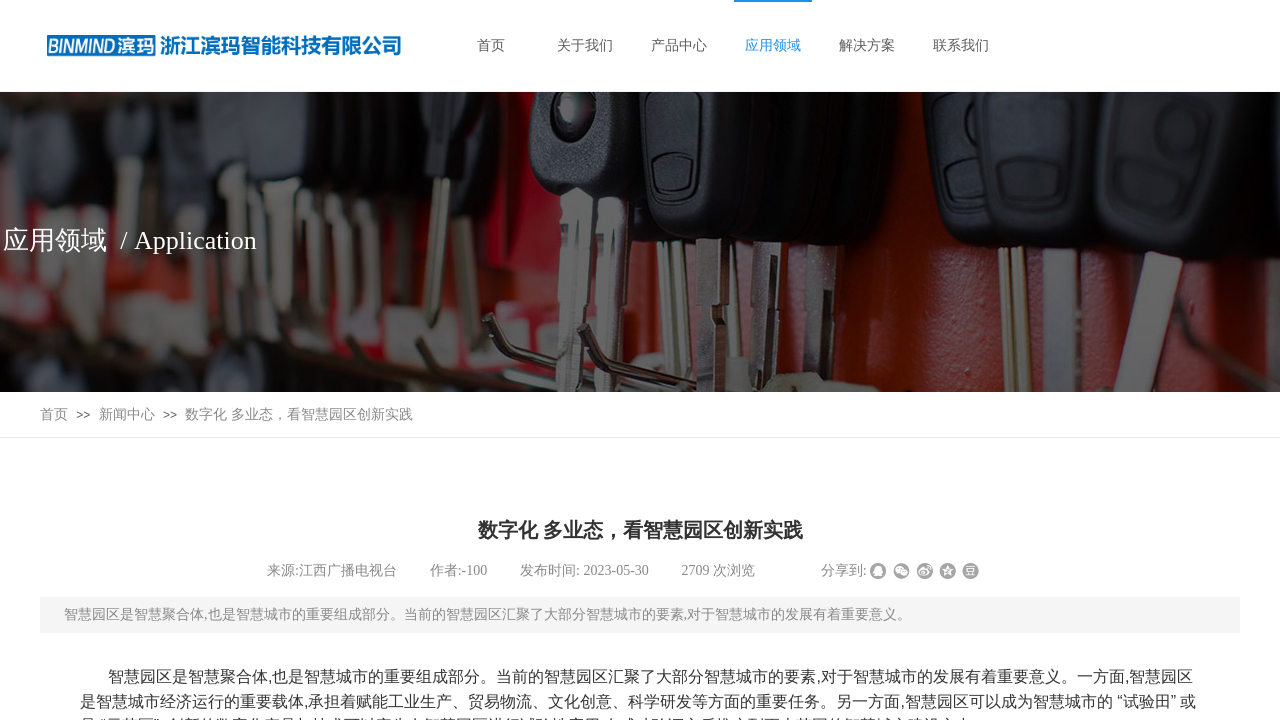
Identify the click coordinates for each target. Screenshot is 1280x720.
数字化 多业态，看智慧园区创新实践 (299, 414)
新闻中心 (127, 414)
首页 (54, 414)
